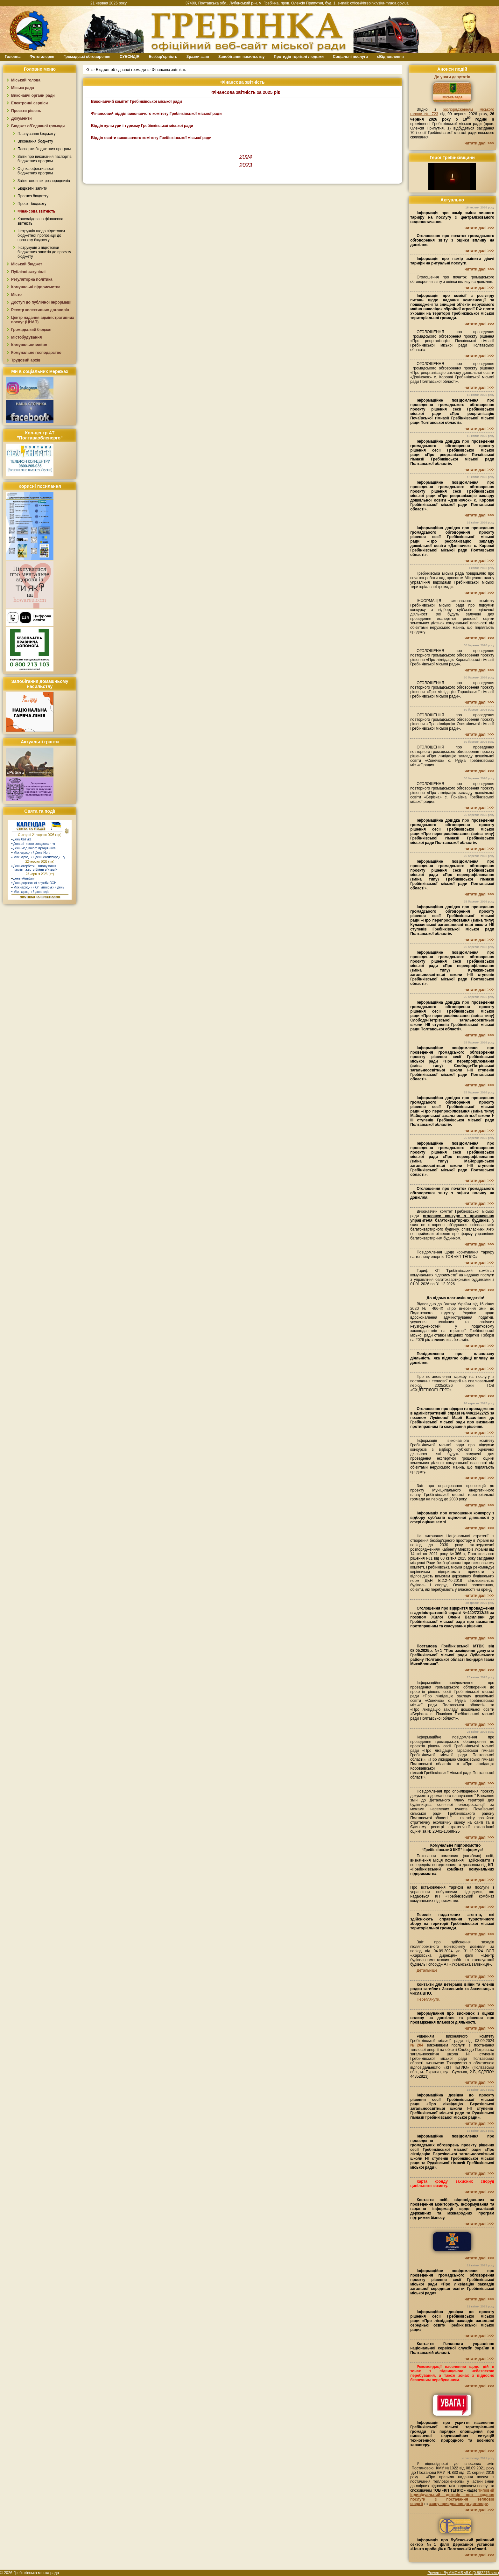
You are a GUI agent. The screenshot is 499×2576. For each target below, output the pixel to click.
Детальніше (427, 1970)
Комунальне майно (29, 345)
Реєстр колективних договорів (40, 310)
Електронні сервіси (29, 103)
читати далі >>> (479, 143)
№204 (416, 2045)
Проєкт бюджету (32, 203)
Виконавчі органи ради (33, 95)
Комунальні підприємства (35, 287)
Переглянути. (428, 1999)
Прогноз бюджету (33, 196)
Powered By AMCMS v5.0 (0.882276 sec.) (463, 2573)
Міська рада (22, 88)
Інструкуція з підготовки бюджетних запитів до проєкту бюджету (44, 252)
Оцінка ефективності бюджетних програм (36, 170)
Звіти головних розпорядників (44, 181)
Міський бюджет (26, 264)
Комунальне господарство (36, 352)
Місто (16, 294)
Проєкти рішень (26, 111)
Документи (21, 118)
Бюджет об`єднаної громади (38, 126)
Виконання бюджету (35, 141)
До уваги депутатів (452, 77)
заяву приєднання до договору (458, 2504)
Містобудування (26, 337)
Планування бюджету (36, 133)
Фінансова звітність (36, 211)
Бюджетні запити (32, 188)
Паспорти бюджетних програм (44, 149)
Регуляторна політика (31, 279)
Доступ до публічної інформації (41, 302)
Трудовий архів (25, 360)
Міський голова (25, 80)
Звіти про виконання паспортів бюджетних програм (45, 158)
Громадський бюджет (31, 329)
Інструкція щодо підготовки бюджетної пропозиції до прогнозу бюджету (41, 235)
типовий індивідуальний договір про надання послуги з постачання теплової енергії (452, 2497)
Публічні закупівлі (28, 272)
